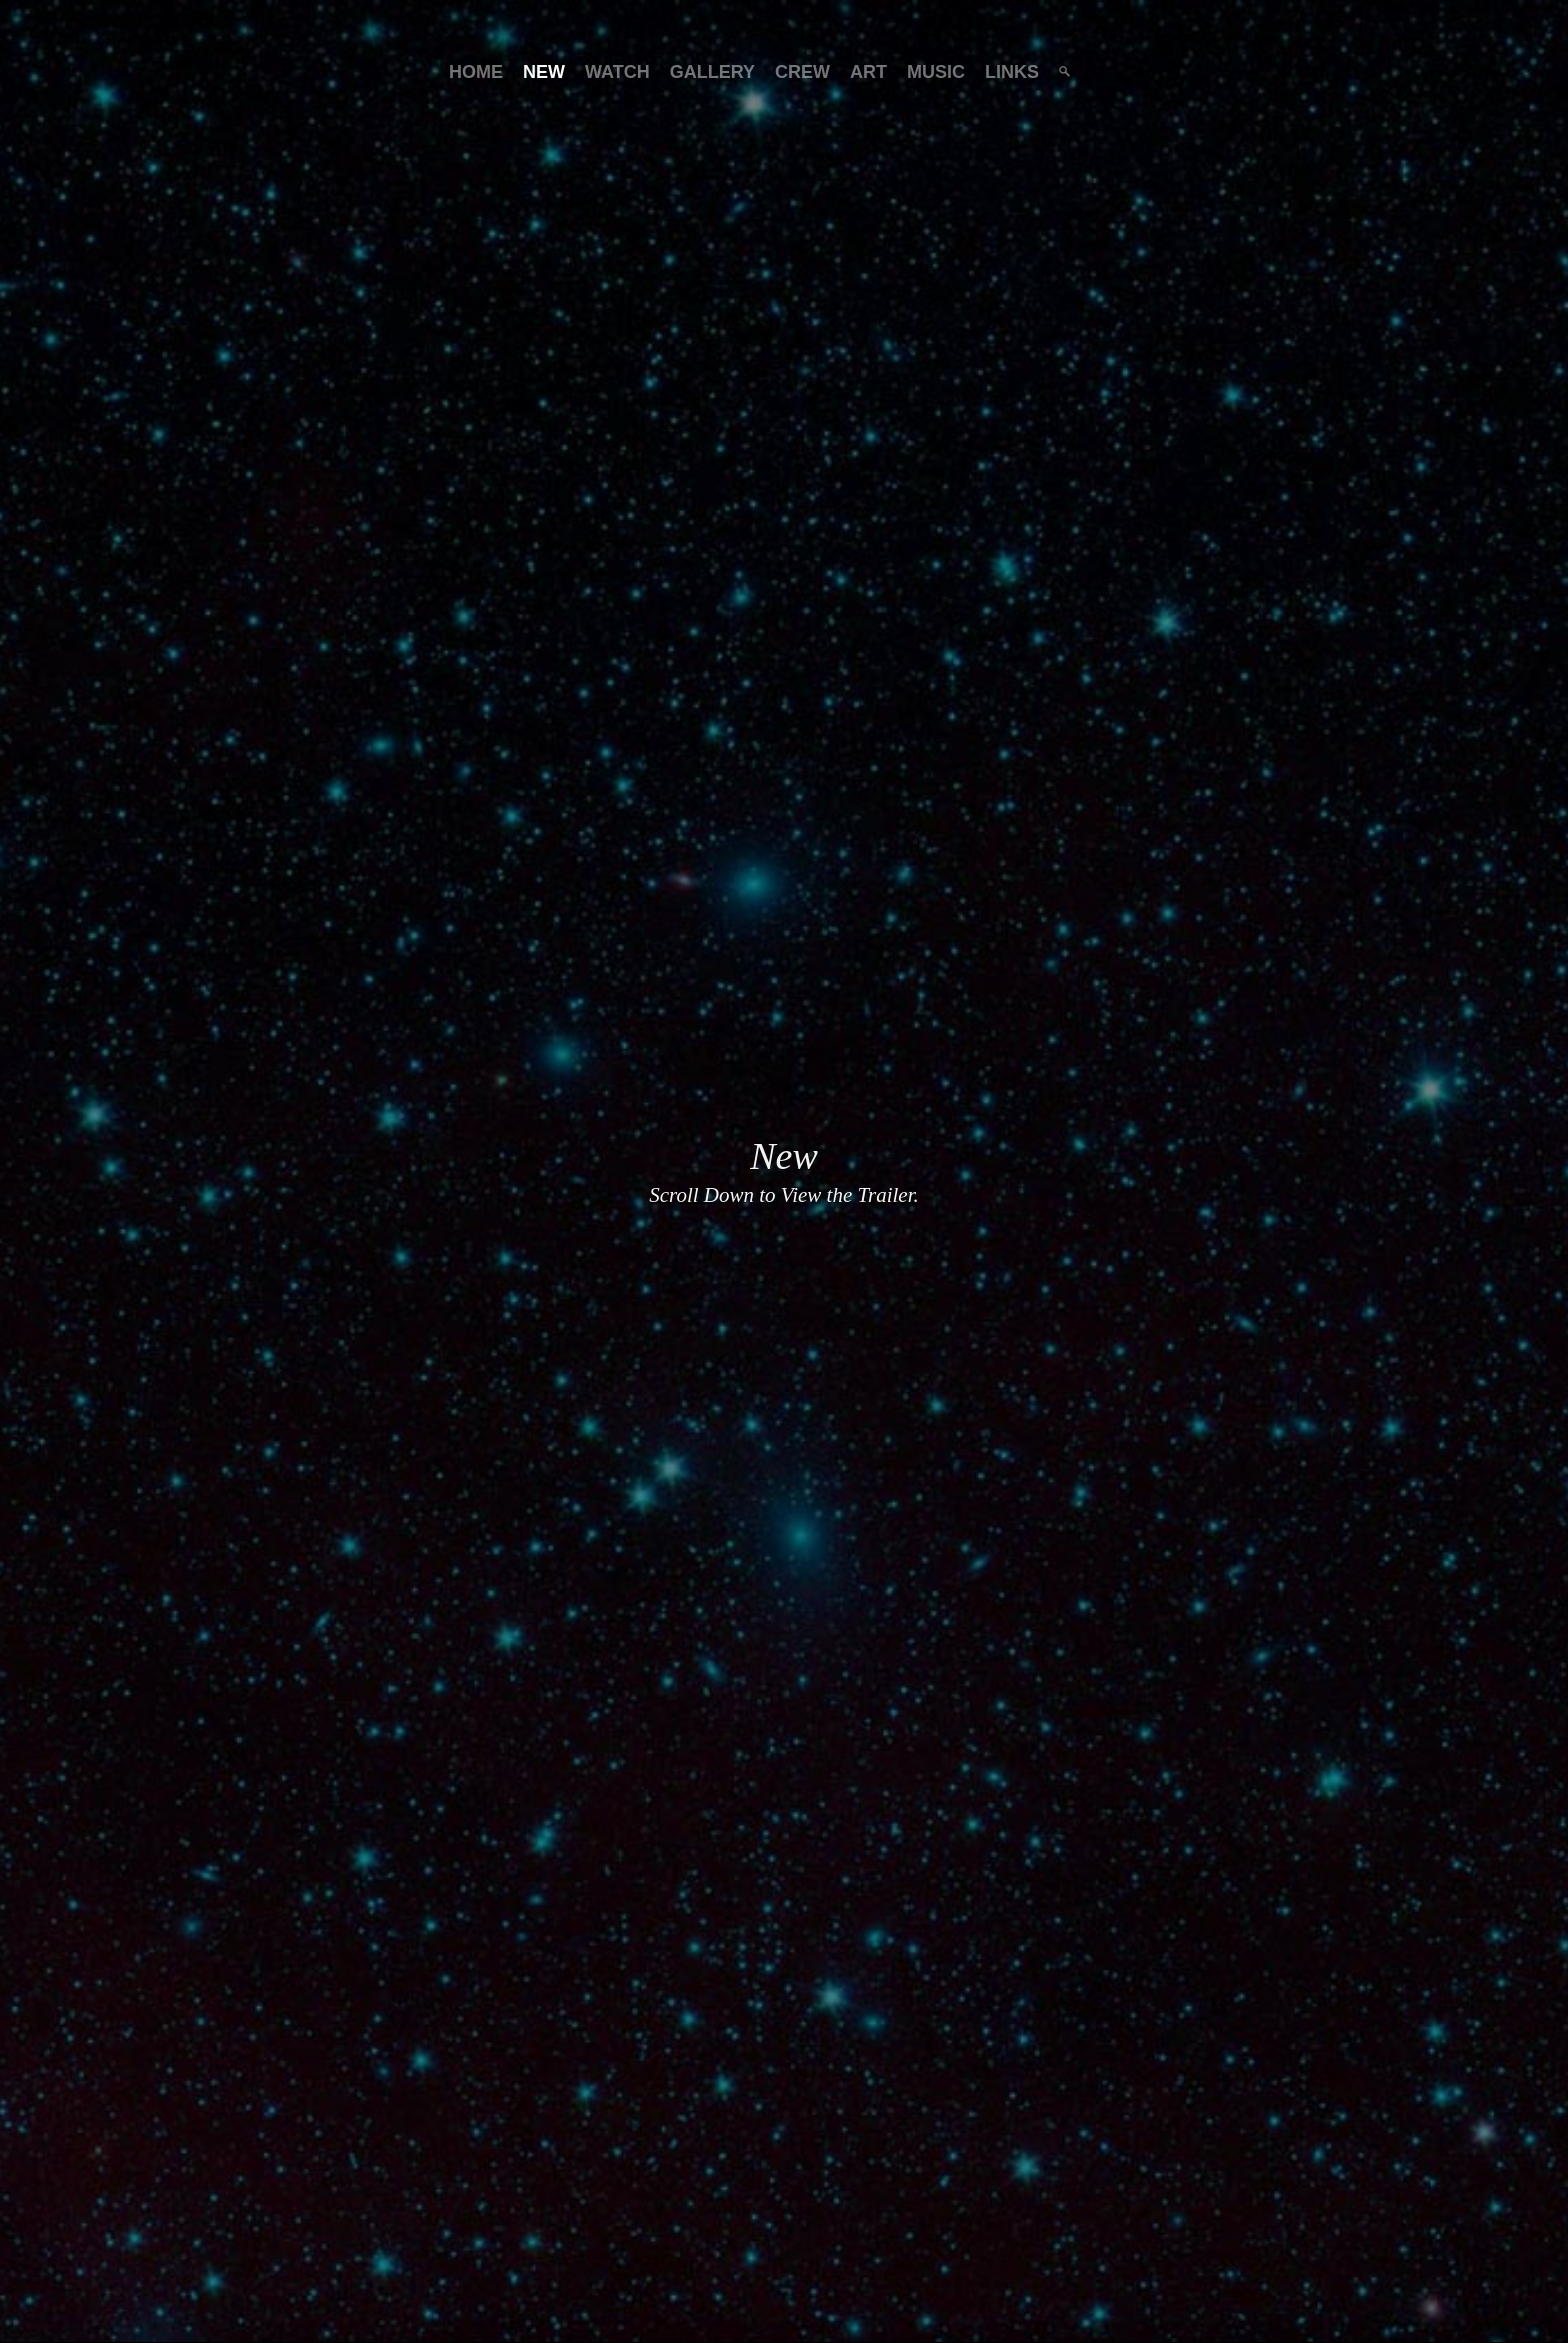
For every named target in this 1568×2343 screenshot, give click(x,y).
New (544, 72)
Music (936, 72)
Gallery (712, 72)
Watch (617, 72)
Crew (802, 72)
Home (476, 72)
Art (868, 72)
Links (1012, 72)
